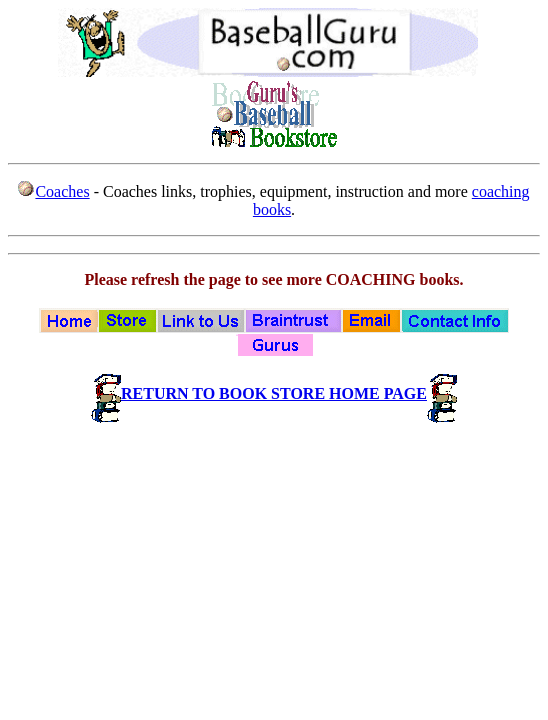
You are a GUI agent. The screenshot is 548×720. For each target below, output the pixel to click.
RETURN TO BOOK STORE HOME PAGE (274, 393)
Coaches (62, 191)
